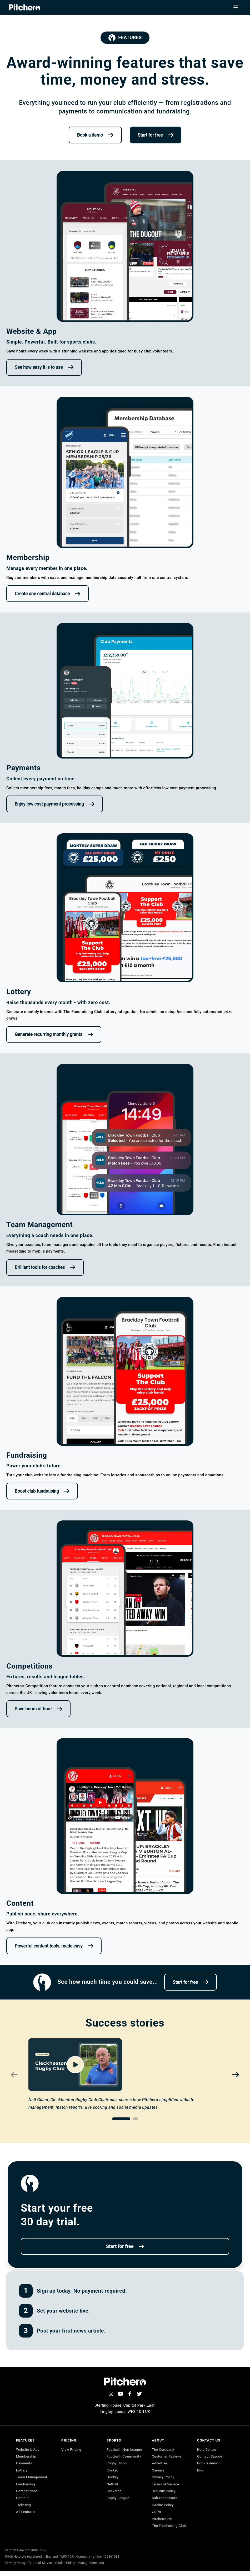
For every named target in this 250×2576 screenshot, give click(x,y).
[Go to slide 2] (135, 2118)
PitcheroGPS (162, 2523)
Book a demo (208, 2465)
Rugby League (119, 2509)
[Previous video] (14, 2075)
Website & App (28, 2450)
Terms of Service (166, 2487)
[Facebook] (130, 2394)
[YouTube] (120, 2394)
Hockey (113, 2487)
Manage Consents (91, 2568)
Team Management (32, 2479)
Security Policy (164, 2494)
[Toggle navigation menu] (236, 7)
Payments (24, 2465)
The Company (163, 2450)
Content (22, 2501)
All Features (26, 2516)
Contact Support (211, 2457)
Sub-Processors (165, 2501)
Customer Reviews (167, 2457)
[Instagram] (111, 2394)
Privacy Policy (164, 2479)
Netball (113, 2494)
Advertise (160, 2465)
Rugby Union (117, 2472)
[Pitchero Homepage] (24, 7)
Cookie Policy (163, 2509)
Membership (26, 2457)
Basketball (115, 2501)
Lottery (22, 2472)
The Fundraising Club (170, 2531)
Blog (201, 2472)
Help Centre (207, 2450)
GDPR (157, 2516)
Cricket (113, 2479)
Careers (158, 2472)
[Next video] (236, 2075)
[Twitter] (139, 2394)
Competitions (27, 2494)
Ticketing (24, 2509)
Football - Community (125, 2465)
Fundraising (26, 2487)
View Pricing (71, 2450)
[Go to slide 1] (121, 2118)
